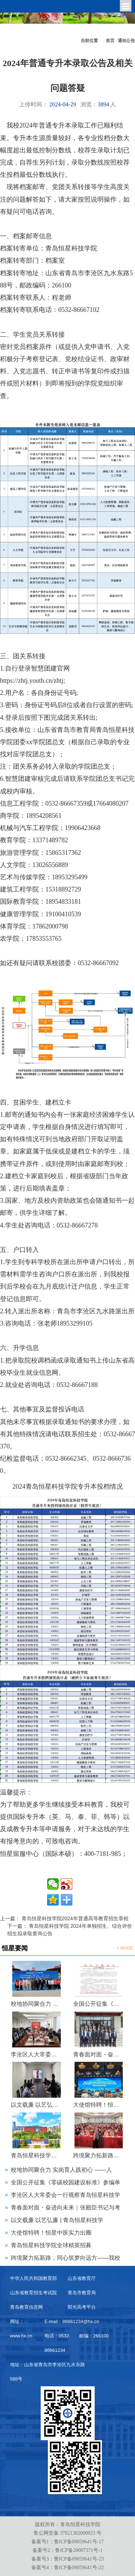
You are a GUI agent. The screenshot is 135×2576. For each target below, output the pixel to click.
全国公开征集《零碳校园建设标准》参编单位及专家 (99, 2004)
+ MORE (125, 1948)
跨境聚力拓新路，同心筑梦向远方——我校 (65, 2258)
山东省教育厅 (82, 2278)
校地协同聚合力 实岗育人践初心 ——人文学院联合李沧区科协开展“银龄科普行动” (36, 2004)
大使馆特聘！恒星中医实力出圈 (99, 2105)
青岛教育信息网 (26, 2307)
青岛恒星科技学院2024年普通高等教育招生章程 (75, 1918)
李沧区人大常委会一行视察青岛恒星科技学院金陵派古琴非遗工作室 (36, 2054)
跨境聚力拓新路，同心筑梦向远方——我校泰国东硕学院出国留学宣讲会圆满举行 (99, 2155)
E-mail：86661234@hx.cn (72, 2321)
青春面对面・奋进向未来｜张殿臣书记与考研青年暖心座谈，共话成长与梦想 (99, 2054)
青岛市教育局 (82, 2292)
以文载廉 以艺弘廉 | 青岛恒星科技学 (57, 2220)
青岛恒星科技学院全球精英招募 (36, 2155)
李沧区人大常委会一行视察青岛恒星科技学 (65, 2195)
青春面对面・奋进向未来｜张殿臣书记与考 (65, 2207)
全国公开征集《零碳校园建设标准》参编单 (65, 2182)
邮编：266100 (94, 2335)
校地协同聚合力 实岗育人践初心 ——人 (61, 2170)
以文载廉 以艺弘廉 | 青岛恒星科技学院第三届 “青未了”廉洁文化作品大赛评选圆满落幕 (36, 2105)
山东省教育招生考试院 (33, 2292)
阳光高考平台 (82, 2307)
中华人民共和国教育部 (33, 2278)
